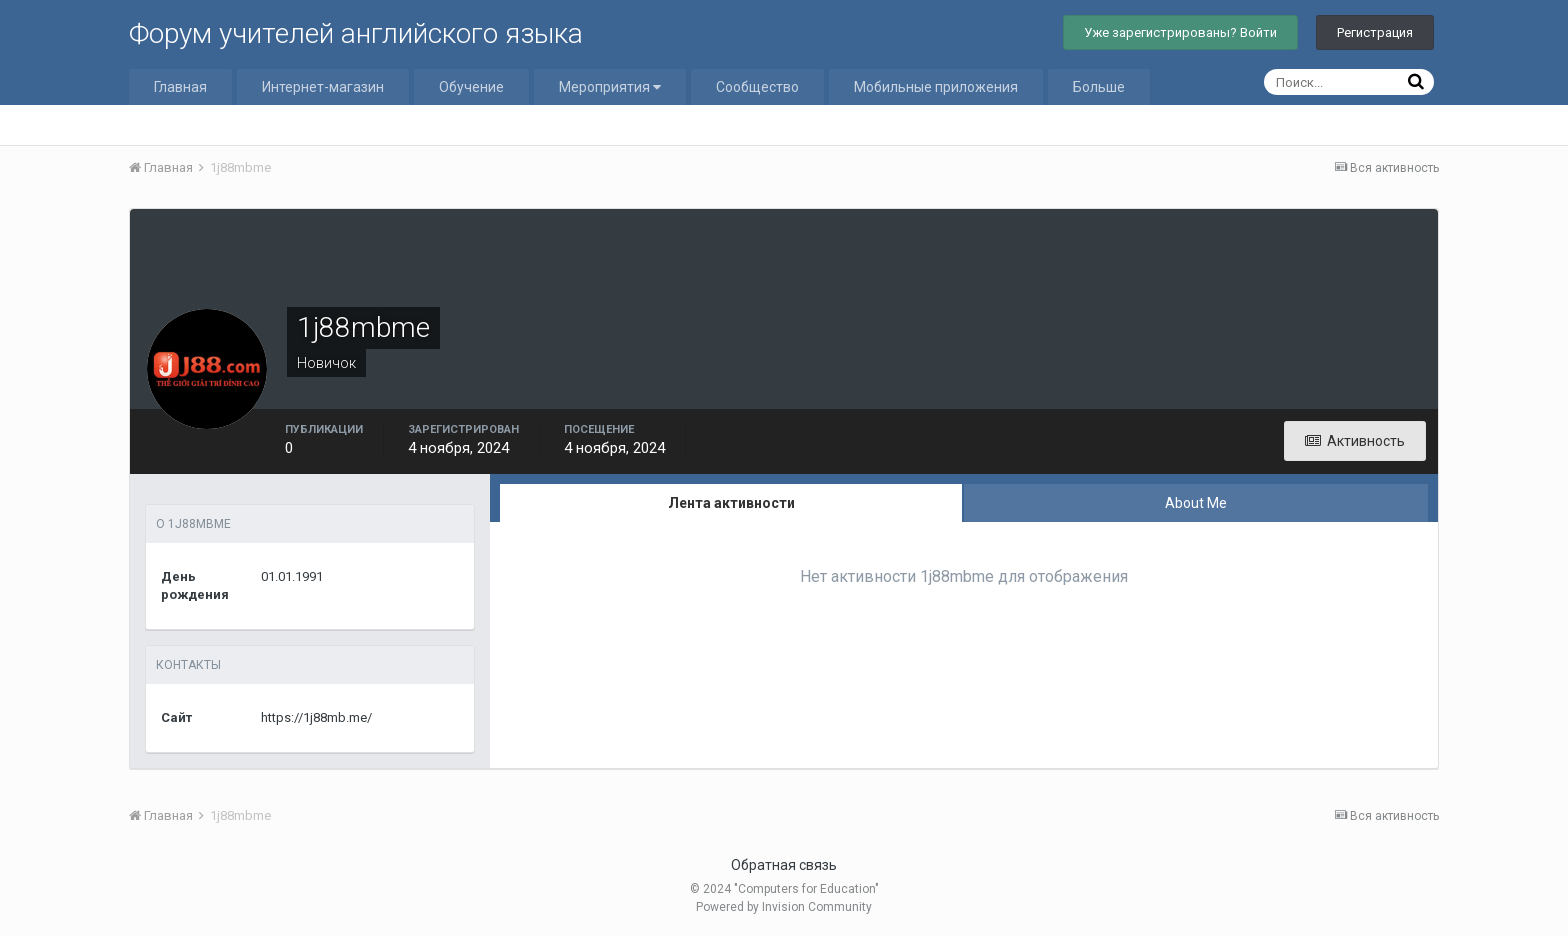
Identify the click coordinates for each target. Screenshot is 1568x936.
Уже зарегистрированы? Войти (1180, 32)
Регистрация (1375, 32)
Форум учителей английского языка (356, 33)
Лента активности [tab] (731, 503)
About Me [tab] (1196, 503)
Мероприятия (610, 87)
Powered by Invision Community (784, 907)
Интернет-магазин (323, 87)
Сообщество (757, 87)
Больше (1099, 87)
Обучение (471, 87)
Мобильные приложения (936, 87)
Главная (180, 87)
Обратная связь (784, 865)
